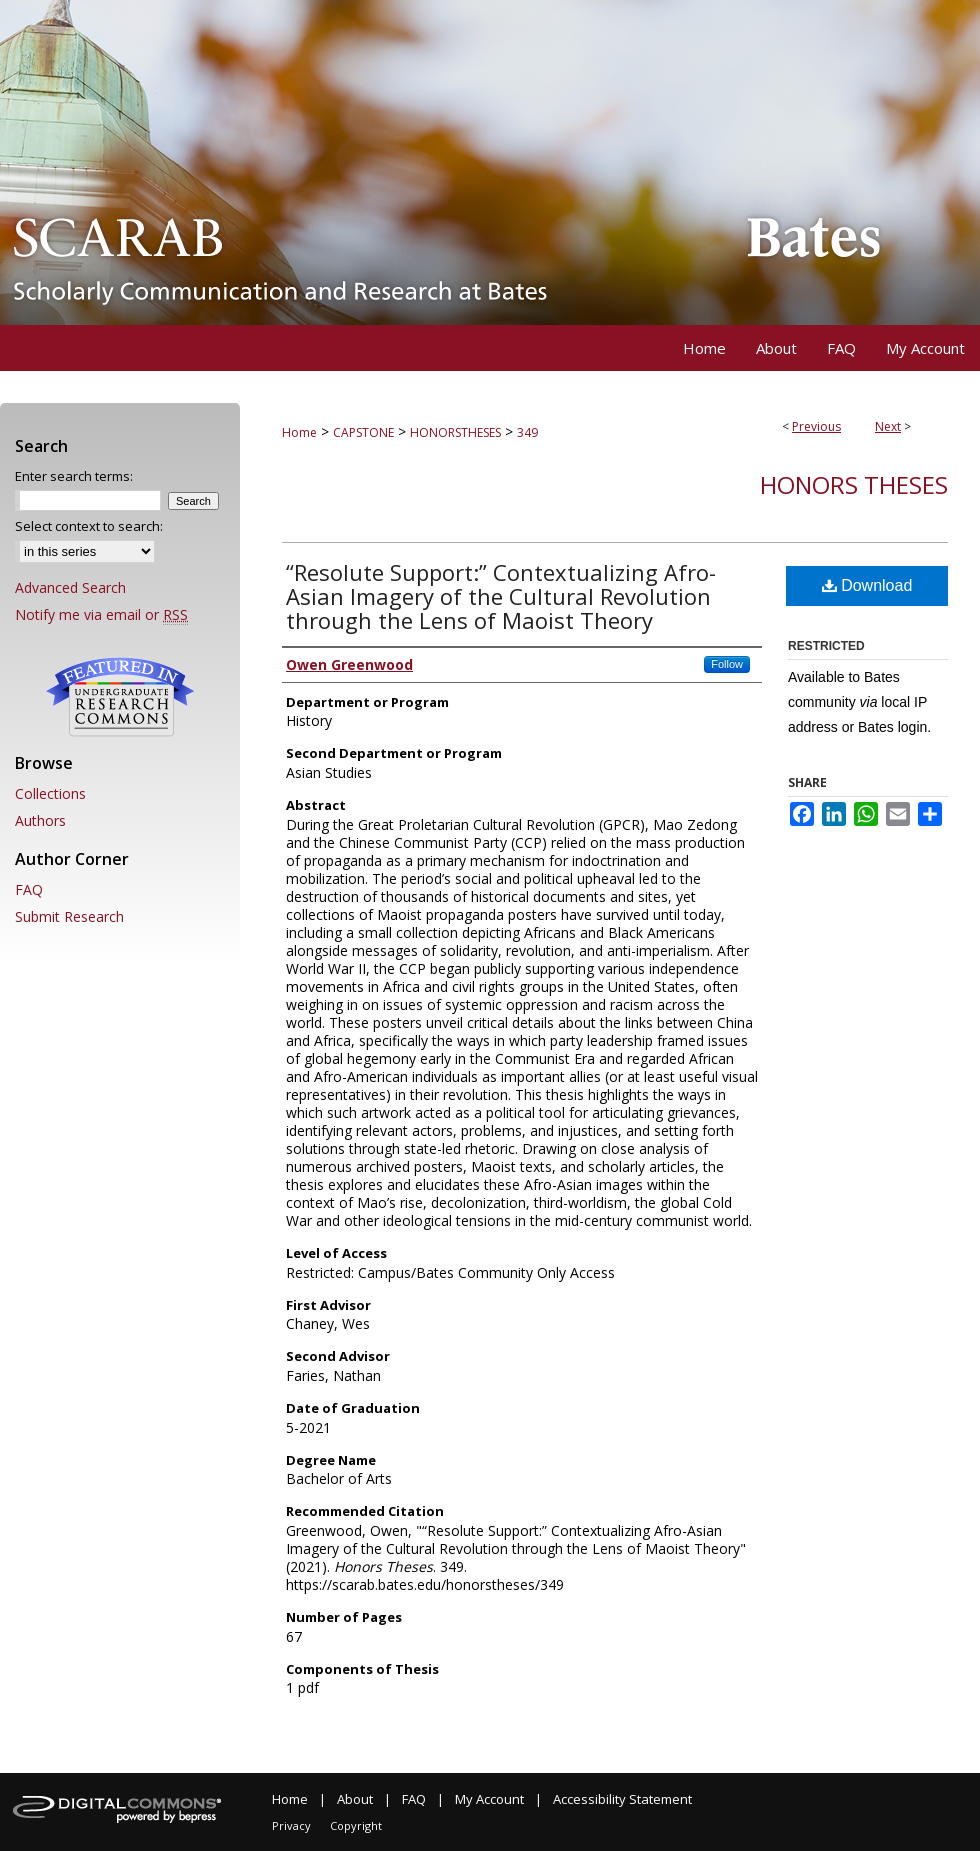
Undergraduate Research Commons (120, 697)
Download (867, 585)
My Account (489, 1799)
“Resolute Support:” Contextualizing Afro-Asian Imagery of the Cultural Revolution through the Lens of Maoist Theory (501, 596)
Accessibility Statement (622, 1799)
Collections (50, 793)
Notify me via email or (101, 614)
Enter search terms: (74, 476)
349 (527, 432)
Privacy (291, 1825)
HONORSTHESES (455, 432)
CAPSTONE (363, 432)
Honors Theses (854, 484)
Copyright (356, 1825)
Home (299, 432)
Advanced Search (70, 587)
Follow (727, 664)
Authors (40, 820)
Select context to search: (89, 526)
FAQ (29, 889)
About (355, 1799)
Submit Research (69, 916)
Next (888, 426)
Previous (816, 426)
